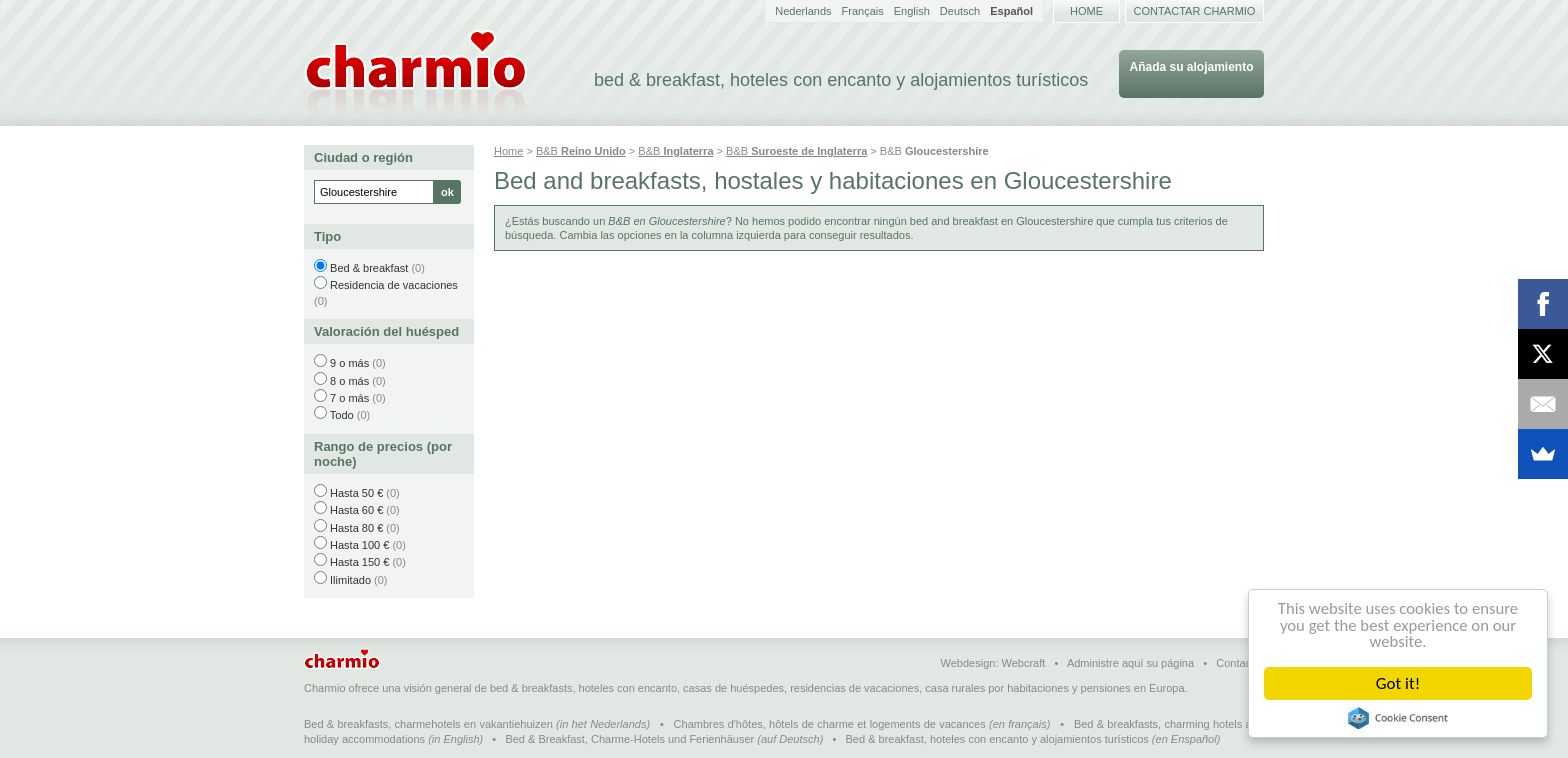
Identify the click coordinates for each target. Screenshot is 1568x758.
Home (1086, 11)
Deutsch (960, 11)
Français (863, 11)
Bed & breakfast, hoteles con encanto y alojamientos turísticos (997, 739)
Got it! (1398, 683)
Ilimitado (350, 580)
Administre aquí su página (1130, 663)
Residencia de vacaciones (394, 285)
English (912, 11)
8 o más (349, 381)
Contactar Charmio (1195, 11)
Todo (342, 415)
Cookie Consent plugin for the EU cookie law (1398, 718)
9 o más (349, 363)
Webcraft (1024, 663)
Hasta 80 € (356, 528)
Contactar (1240, 663)
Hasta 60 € (356, 510)
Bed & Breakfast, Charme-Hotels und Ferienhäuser (629, 739)
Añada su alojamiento (1191, 67)
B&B (581, 151)
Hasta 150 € (359, 562)
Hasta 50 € (356, 493)
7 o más (349, 398)
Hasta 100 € (359, 545)
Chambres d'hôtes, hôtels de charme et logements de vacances (830, 724)
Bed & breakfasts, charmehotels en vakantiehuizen (428, 724)
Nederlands (803, 11)
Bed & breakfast (369, 268)
